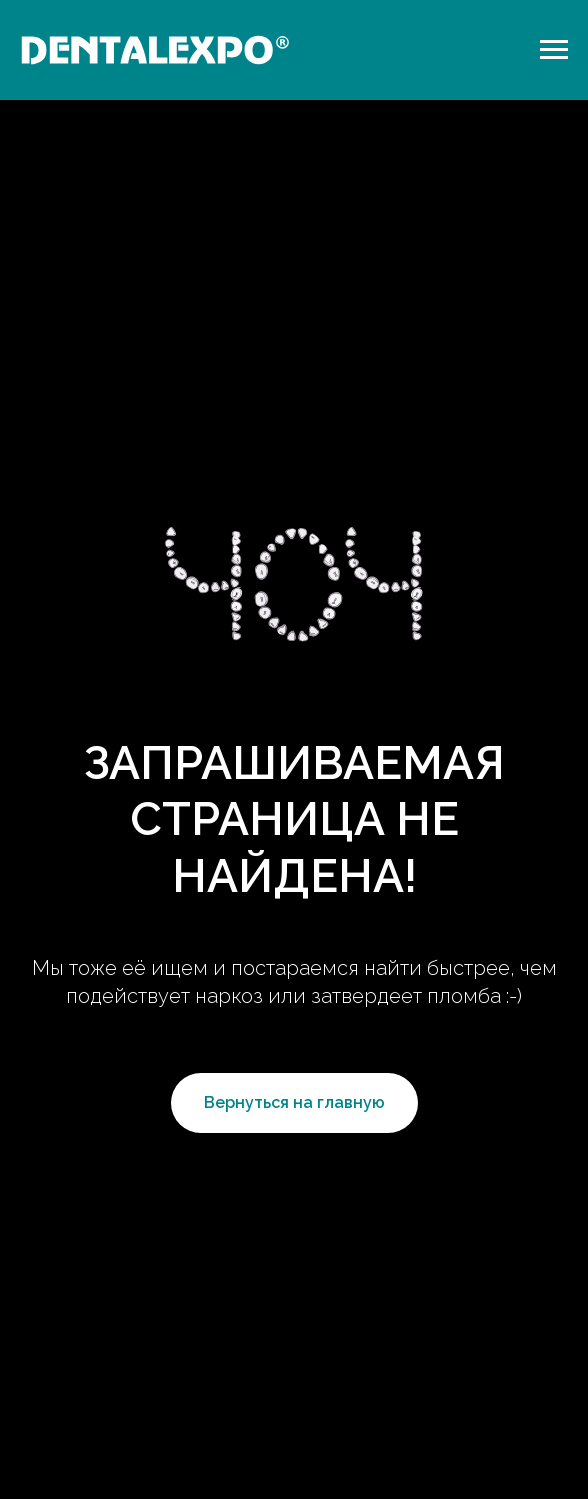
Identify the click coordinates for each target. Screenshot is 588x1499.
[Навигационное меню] (554, 50)
